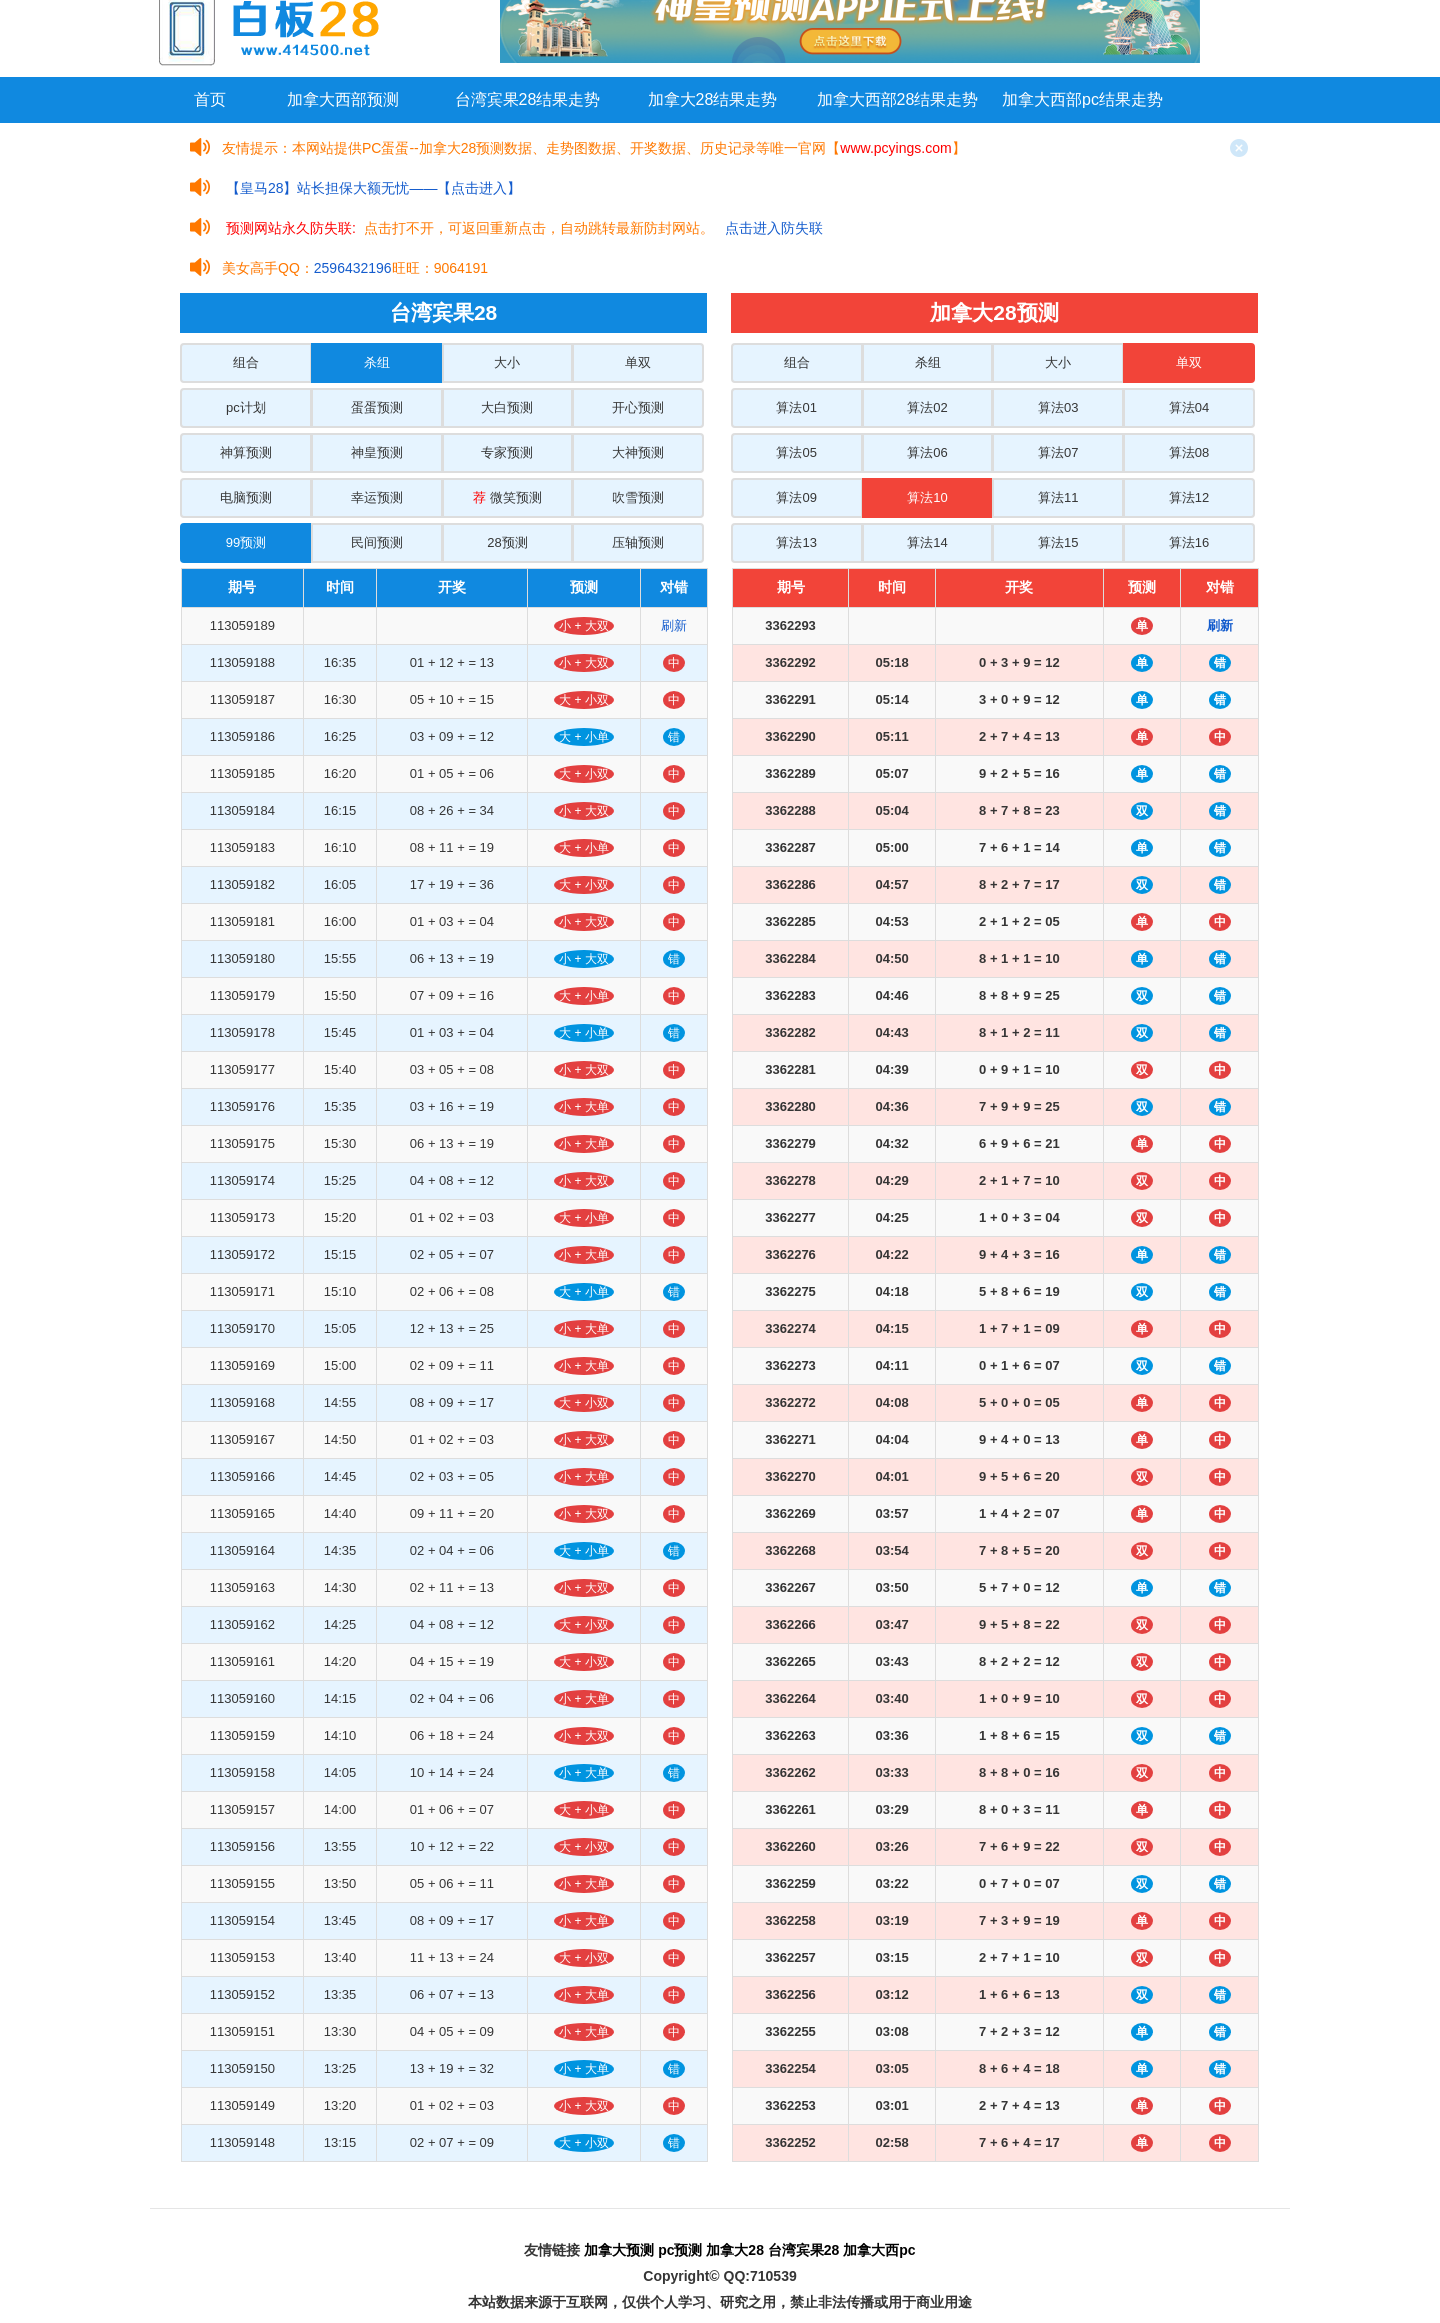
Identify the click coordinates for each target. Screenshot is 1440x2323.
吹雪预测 (638, 497)
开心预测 (638, 407)
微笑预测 (507, 497)
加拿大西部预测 (343, 99)
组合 (246, 362)
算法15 (1058, 542)
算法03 (1058, 407)
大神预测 (638, 452)
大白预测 (507, 407)
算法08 (1189, 452)
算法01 (796, 407)
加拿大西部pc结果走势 (1082, 99)
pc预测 (680, 2250)
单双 (638, 362)
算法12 (1189, 497)
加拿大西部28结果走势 (898, 99)
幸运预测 (377, 497)
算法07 (1058, 452)
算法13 (796, 542)
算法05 (796, 452)
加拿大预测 (619, 2250)
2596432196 (353, 268)
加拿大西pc (879, 2250)
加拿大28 (735, 2250)
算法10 (927, 497)
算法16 (1189, 542)
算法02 (927, 407)
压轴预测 (638, 542)
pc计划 (246, 407)
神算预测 (246, 452)
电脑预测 (246, 497)
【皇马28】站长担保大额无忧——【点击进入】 (374, 188)
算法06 (927, 452)
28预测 (507, 542)
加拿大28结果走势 (713, 99)
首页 (210, 99)
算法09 (796, 497)
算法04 (1189, 407)
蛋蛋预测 (377, 407)
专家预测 (507, 452)
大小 (507, 362)
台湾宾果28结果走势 (528, 99)
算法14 (927, 542)
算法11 (1058, 497)
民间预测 (377, 542)
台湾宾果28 (804, 2250)
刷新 (674, 625)
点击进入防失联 (774, 228)
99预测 (246, 542)
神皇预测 (377, 452)
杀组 (377, 362)
